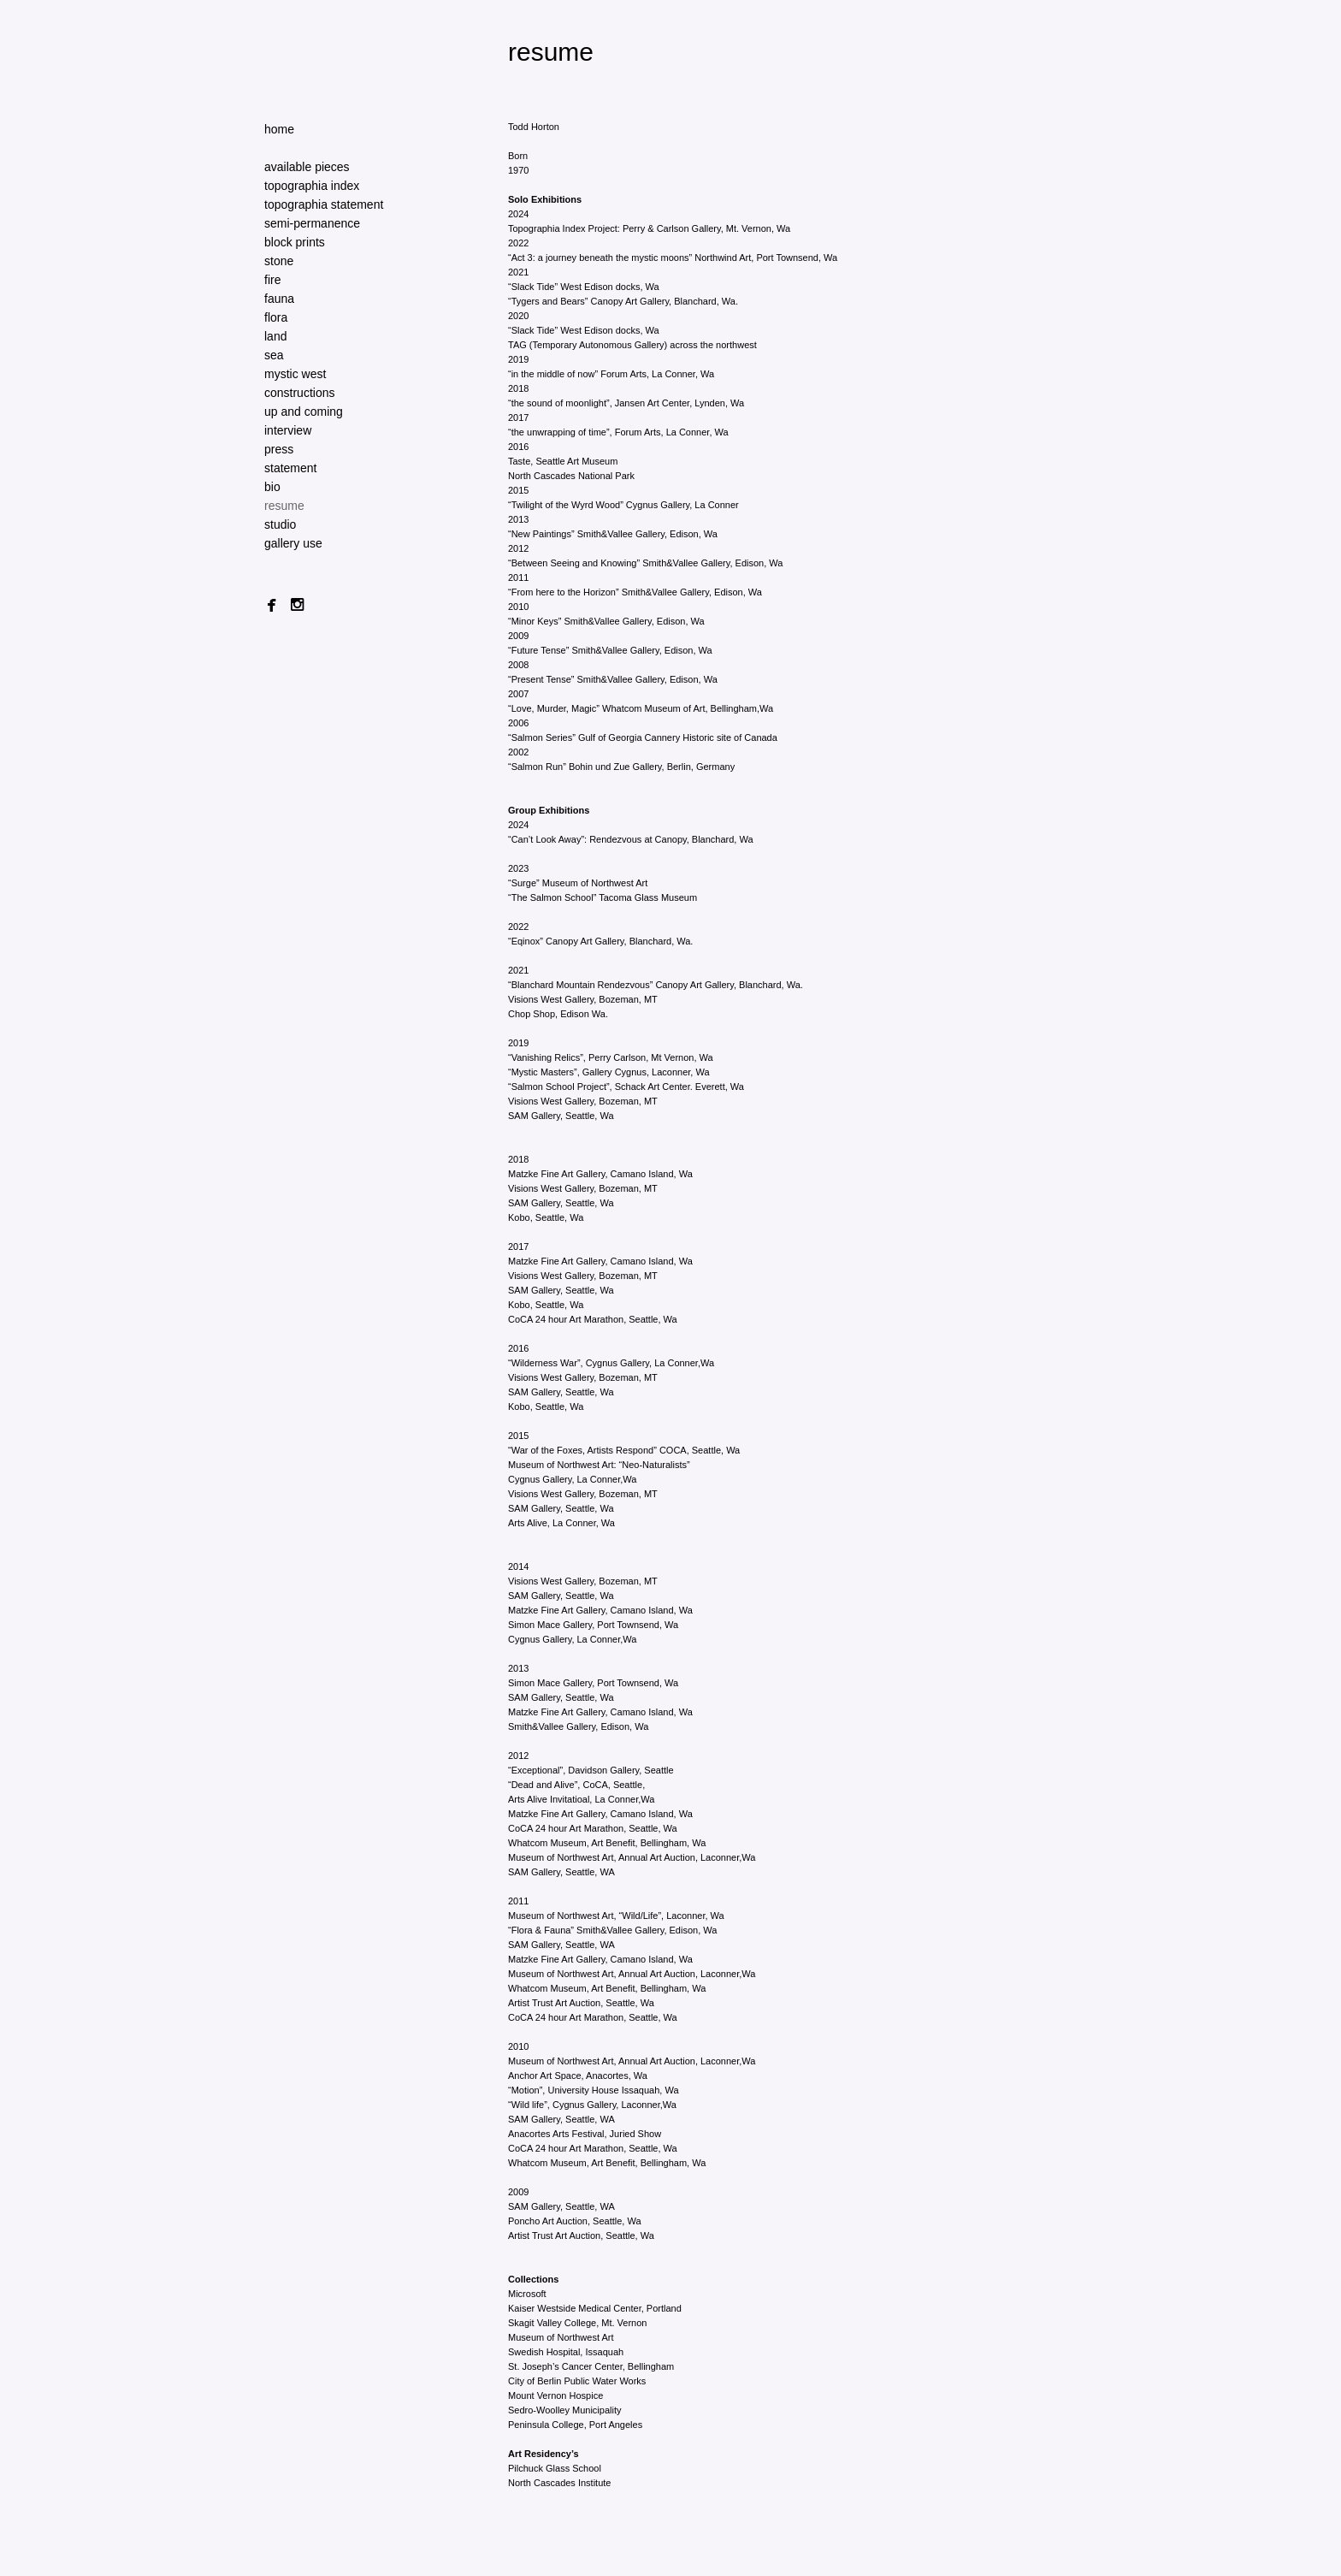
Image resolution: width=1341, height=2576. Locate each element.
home (279, 129)
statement (290, 468)
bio (272, 487)
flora (275, 317)
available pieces (307, 167)
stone (278, 261)
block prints (294, 242)
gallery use (293, 543)
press (278, 449)
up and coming (303, 411)
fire (272, 280)
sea (274, 355)
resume (284, 505)
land (275, 336)
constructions (299, 393)
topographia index (311, 185)
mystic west (295, 374)
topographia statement (323, 204)
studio (280, 524)
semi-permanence (312, 223)
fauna (279, 298)
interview (287, 430)
